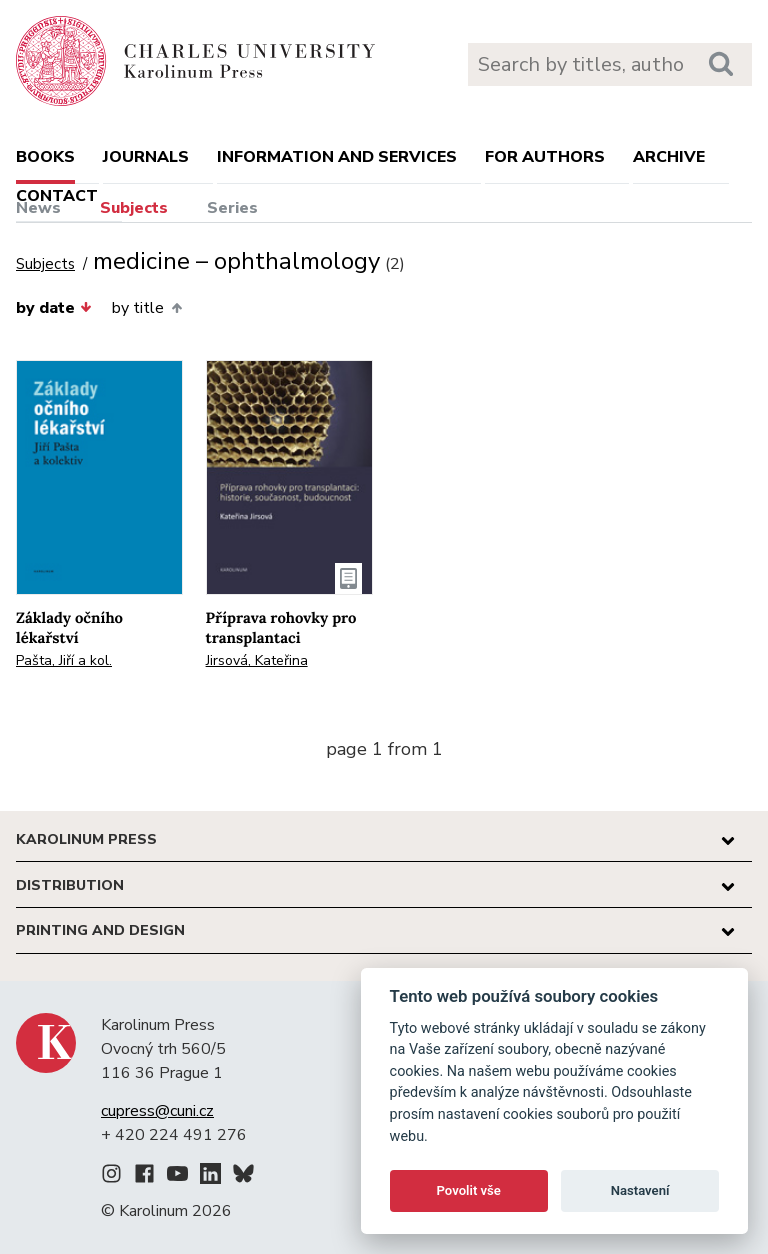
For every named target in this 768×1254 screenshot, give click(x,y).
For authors (545, 157)
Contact (57, 196)
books (45, 157)
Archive (669, 157)
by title (146, 308)
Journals (146, 157)
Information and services (337, 157)
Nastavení (640, 1190)
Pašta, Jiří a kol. (64, 660)
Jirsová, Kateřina (257, 660)
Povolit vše (469, 1190)
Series (232, 208)
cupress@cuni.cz (157, 1111)
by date (54, 308)
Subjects (134, 208)
